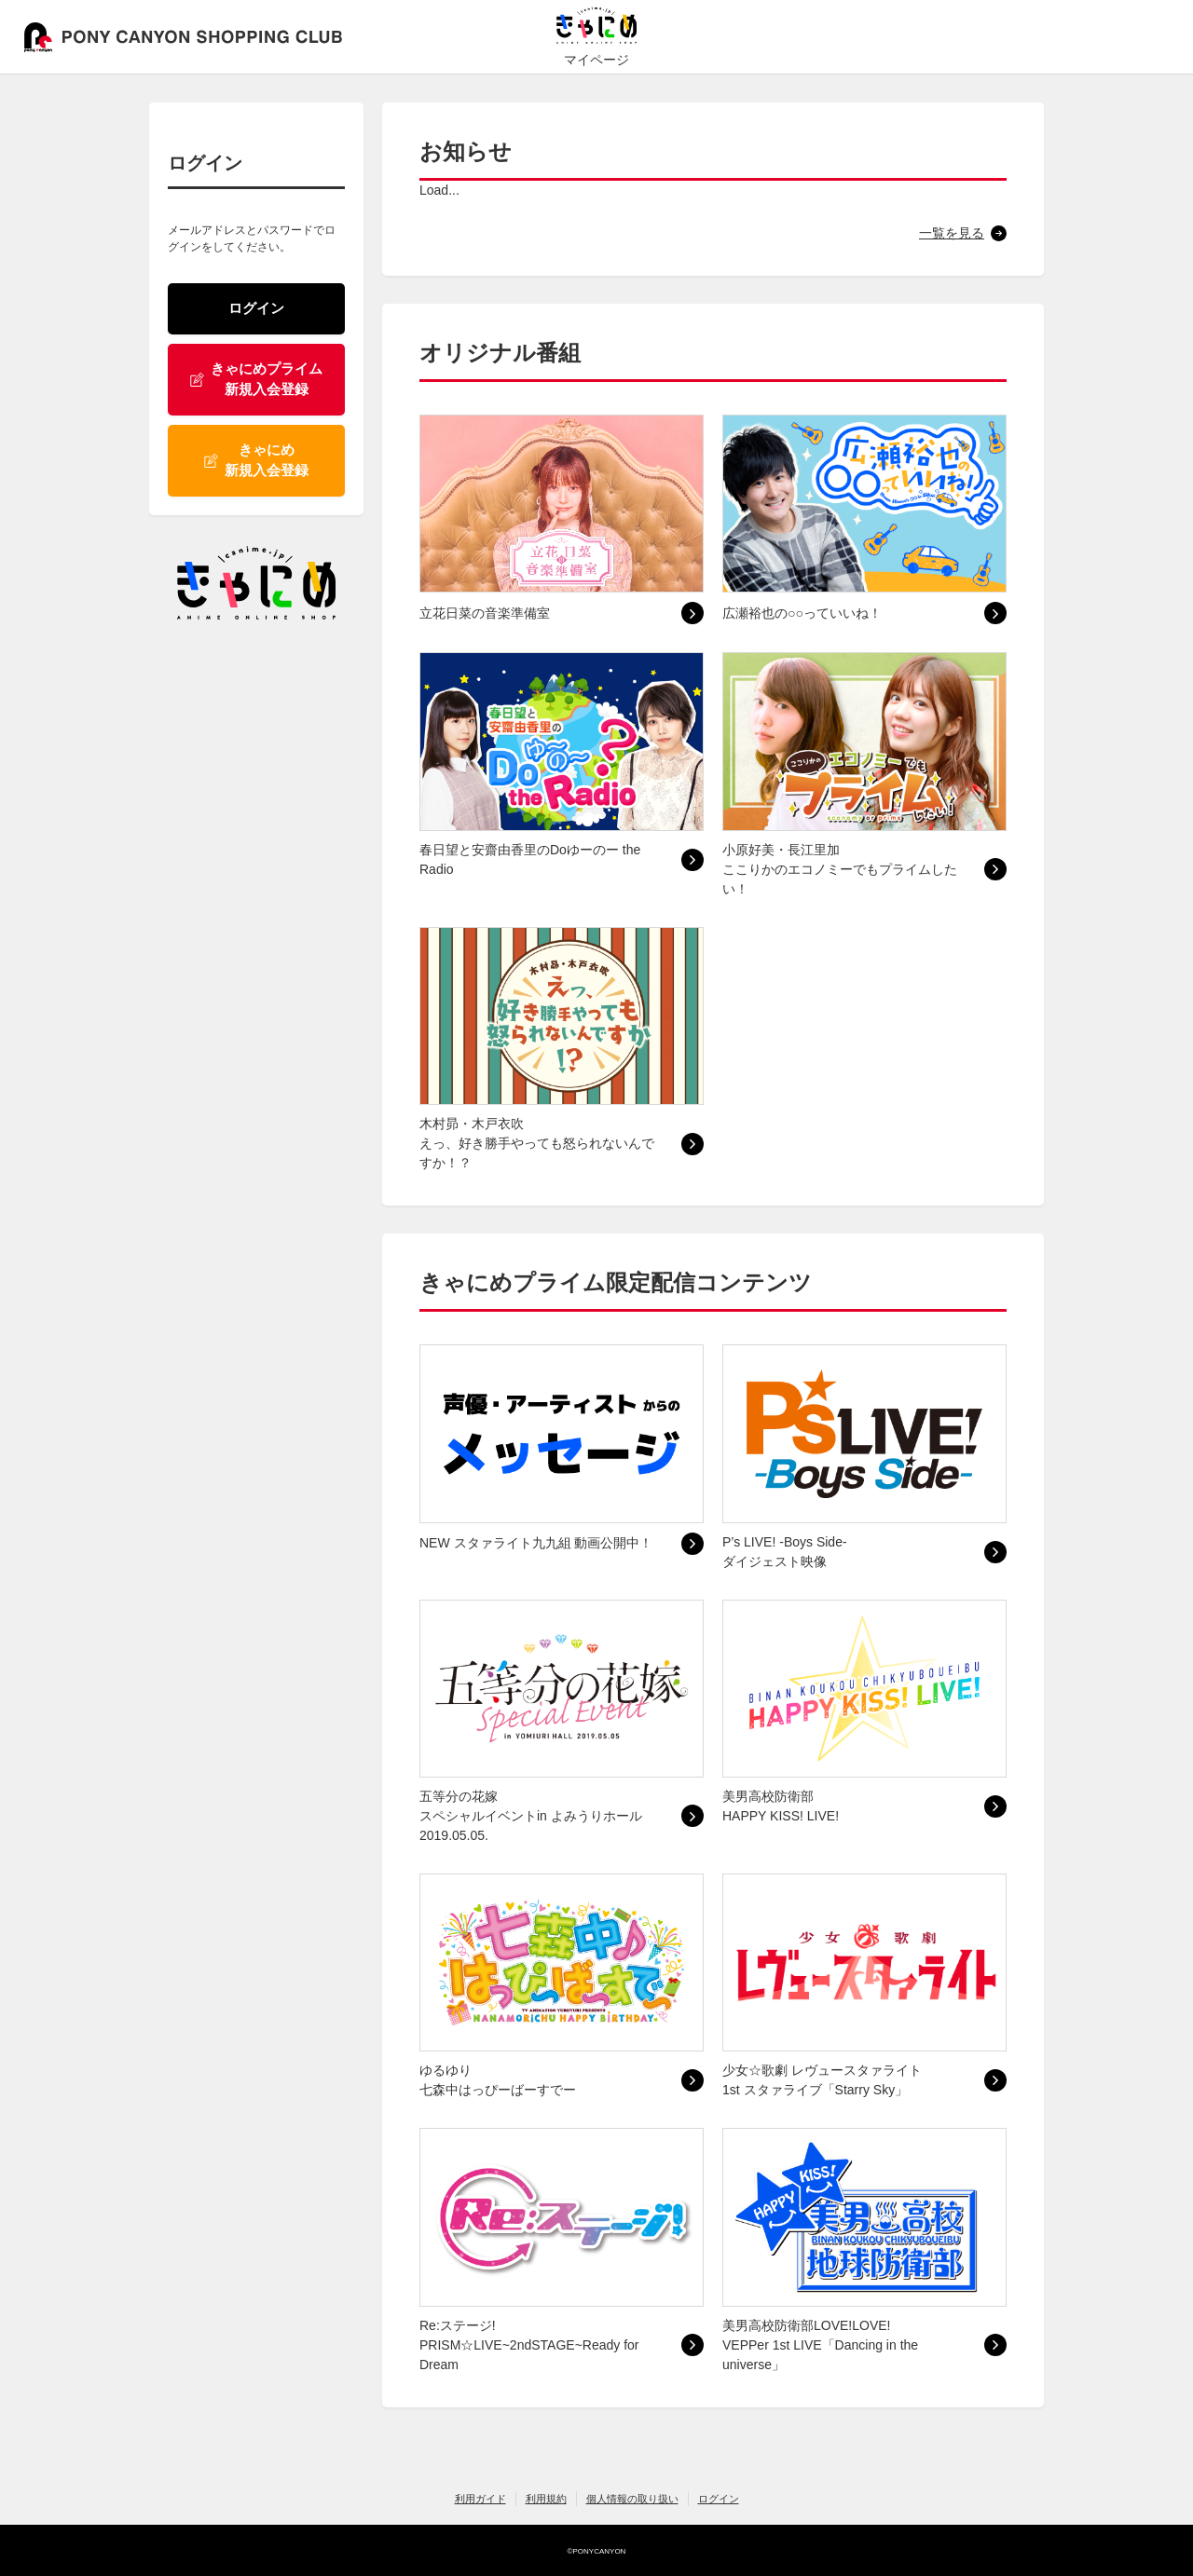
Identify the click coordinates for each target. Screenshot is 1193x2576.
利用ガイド (480, 2498)
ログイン (256, 308)
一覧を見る (951, 232)
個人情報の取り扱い (632, 2498)
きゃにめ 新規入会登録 (256, 460)
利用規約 (546, 2498)
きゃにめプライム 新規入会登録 (256, 379)
